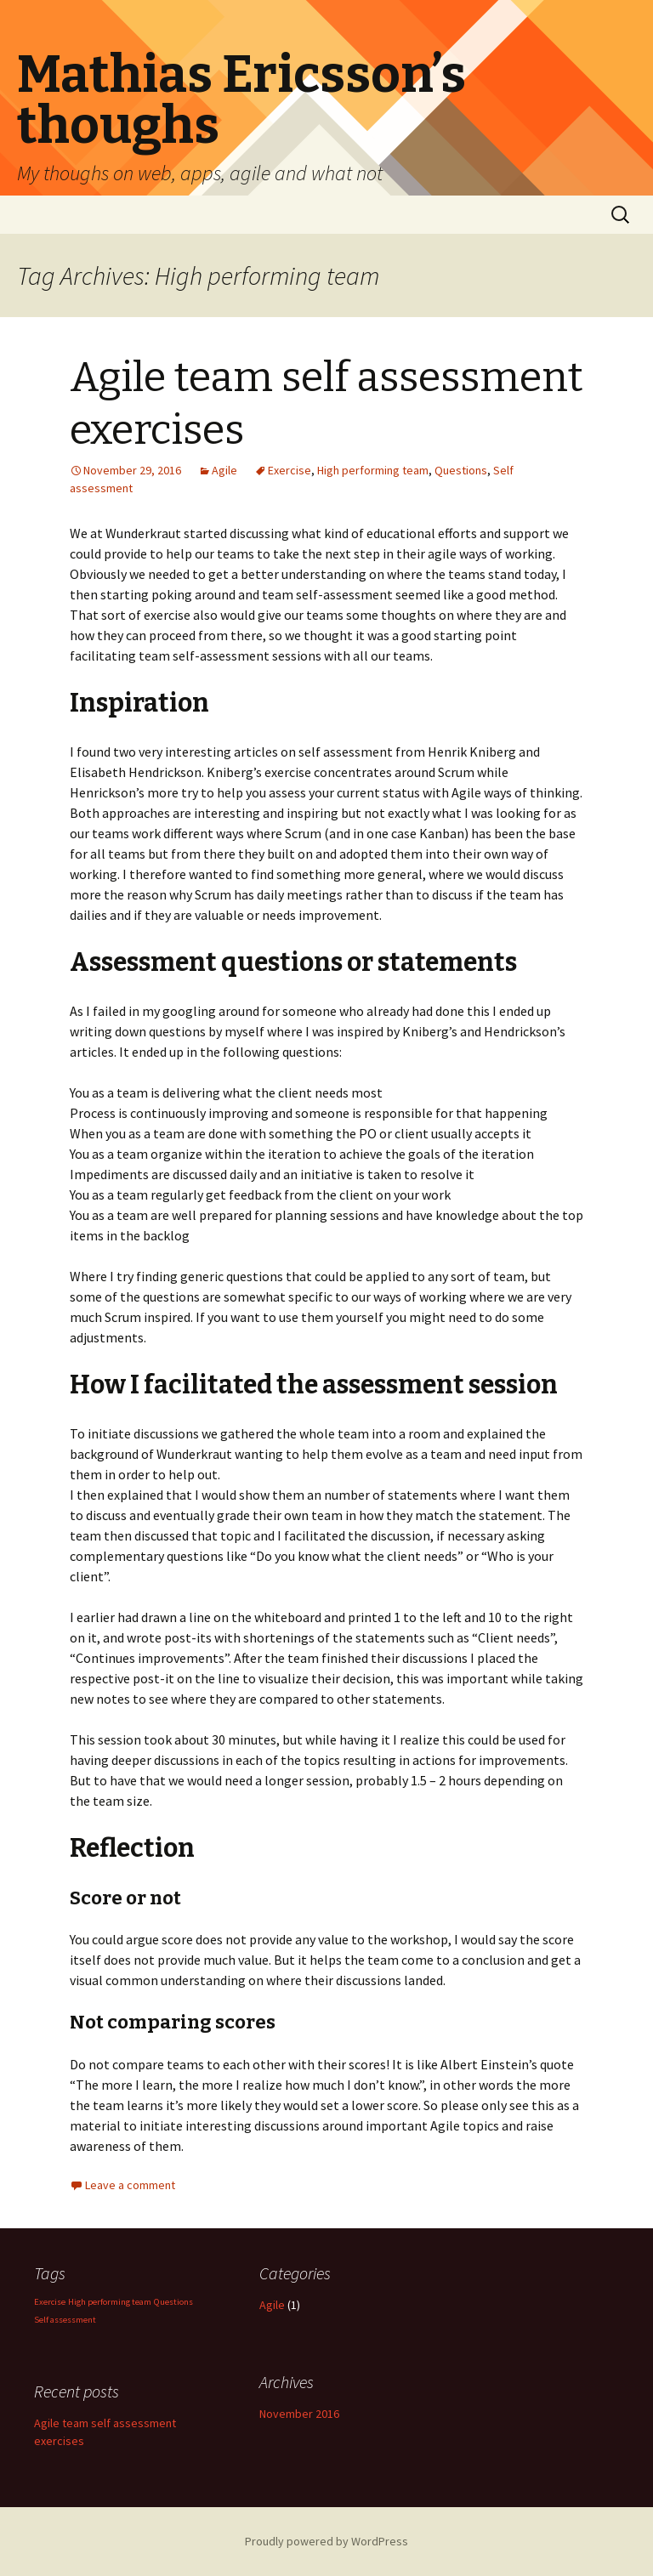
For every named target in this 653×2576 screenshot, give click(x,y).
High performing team (373, 470)
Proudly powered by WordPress (326, 2541)
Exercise (289, 470)
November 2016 (299, 2413)
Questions (460, 470)
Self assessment (65, 2319)
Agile (224, 470)
